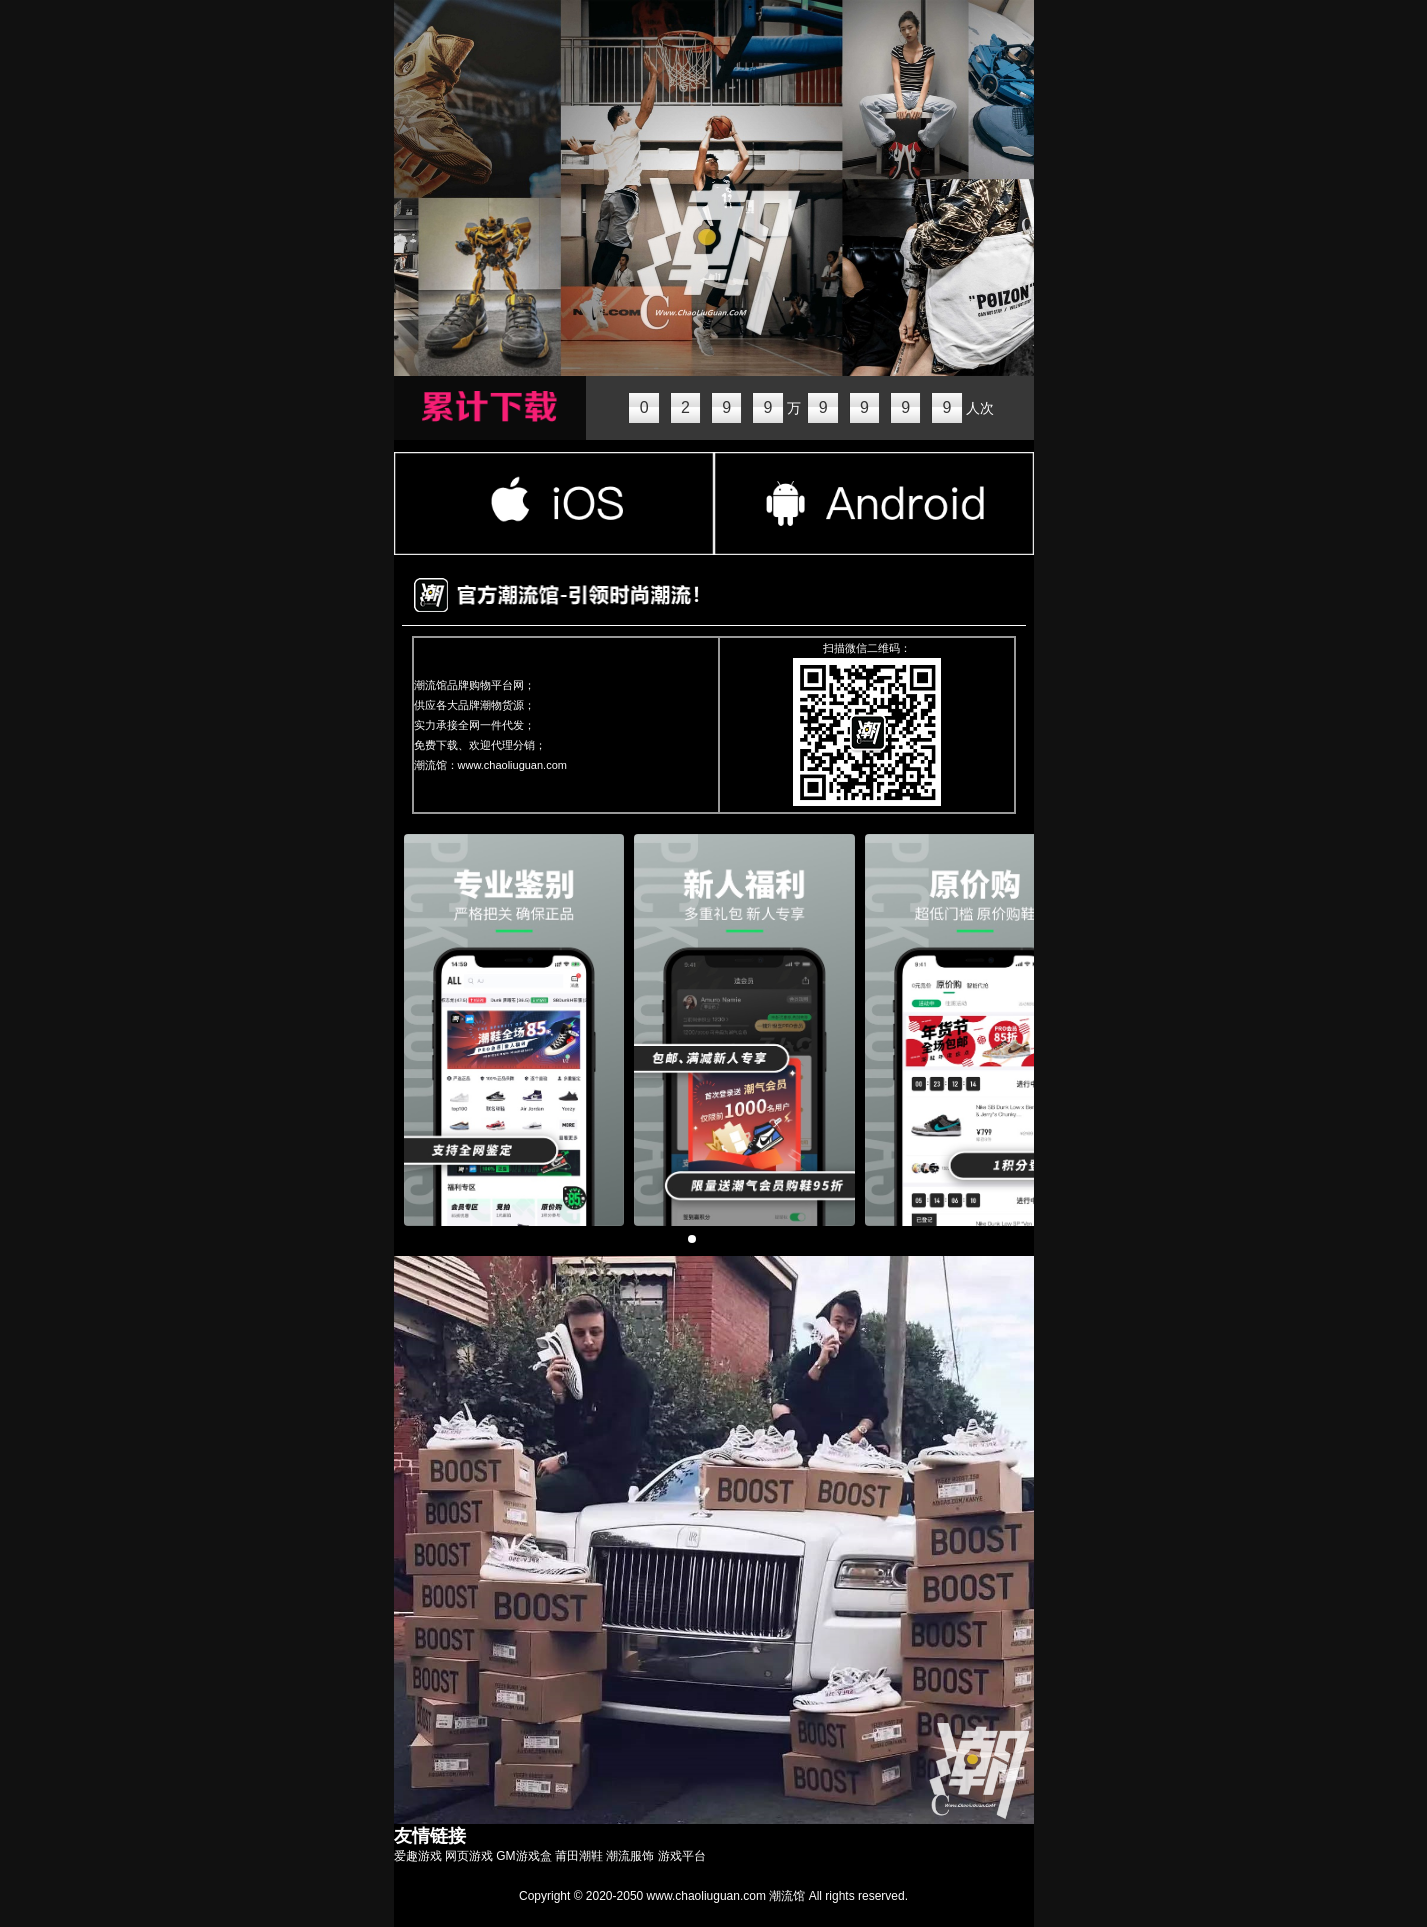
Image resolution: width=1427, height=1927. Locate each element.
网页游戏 (469, 1856)
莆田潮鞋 (579, 1856)
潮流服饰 (630, 1856)
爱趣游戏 (418, 1856)
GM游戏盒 (523, 1856)
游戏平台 (682, 1856)
